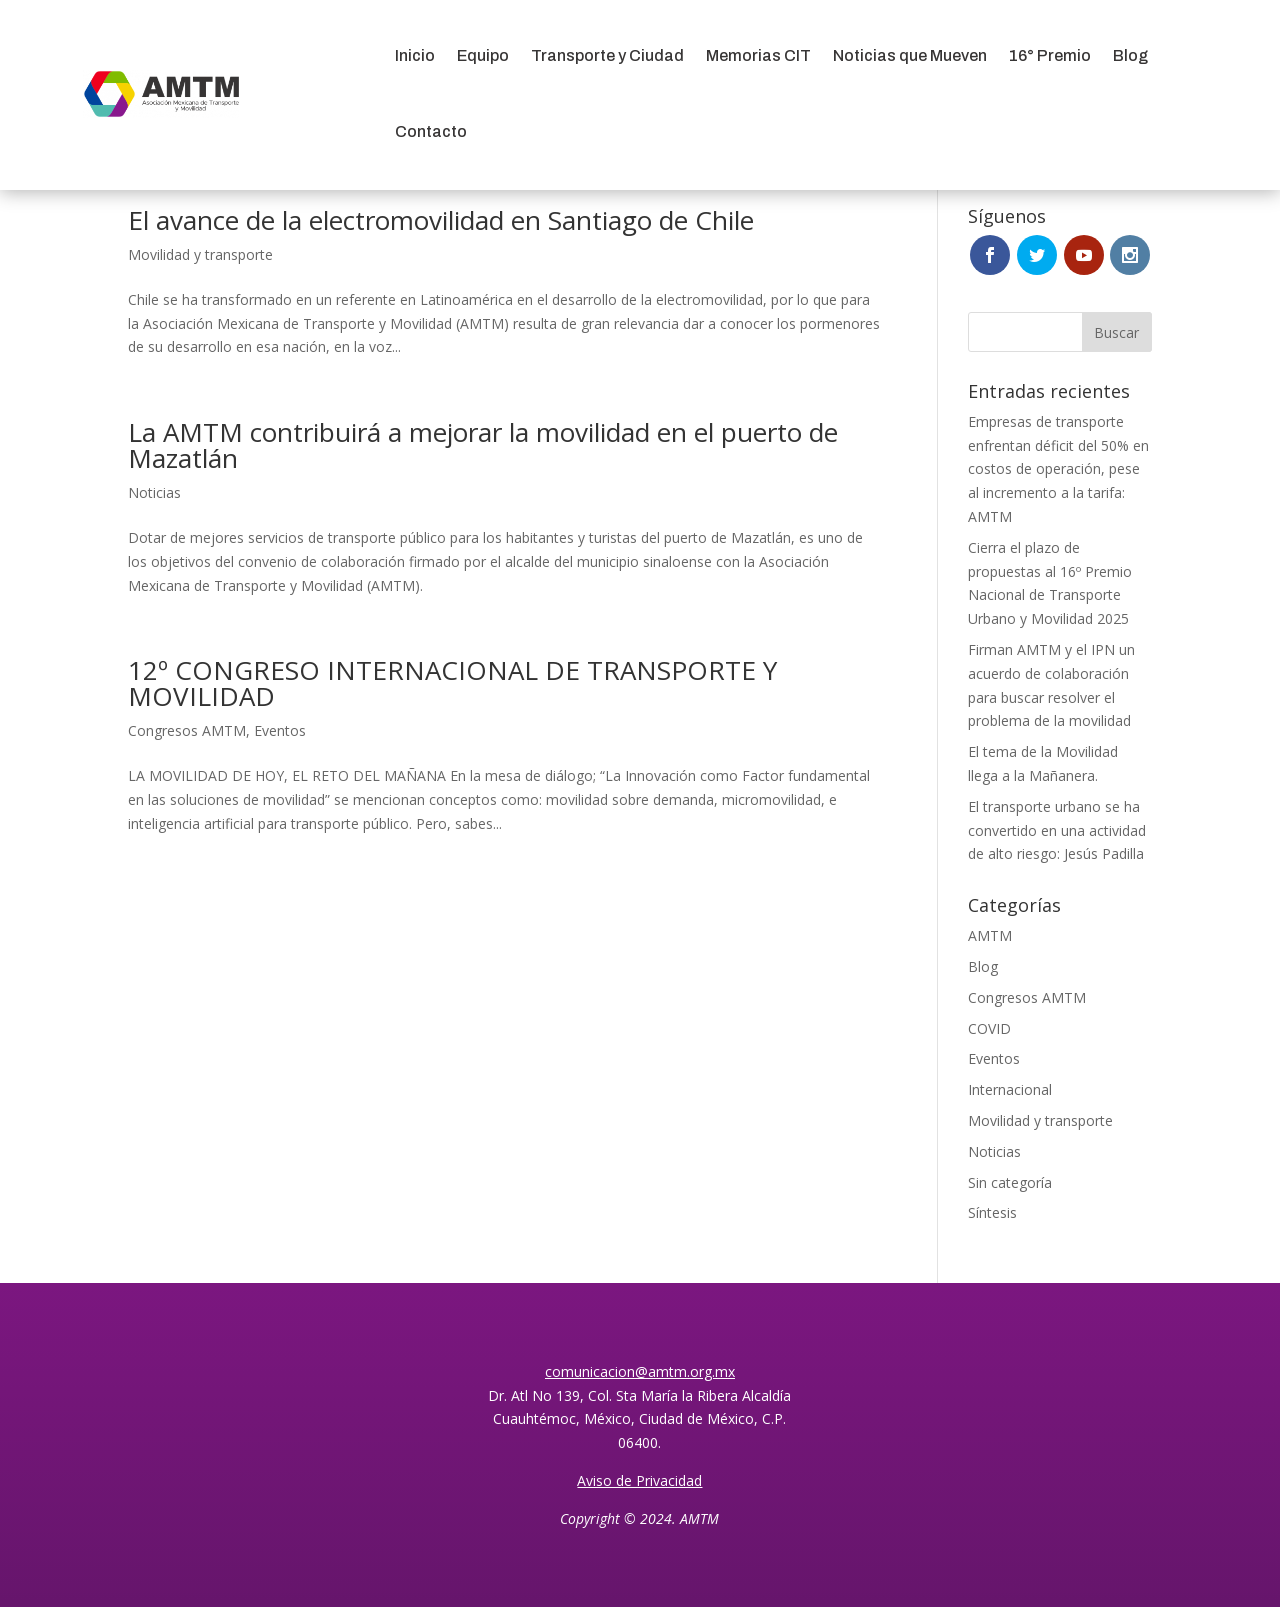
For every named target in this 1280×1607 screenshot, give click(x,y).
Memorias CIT (758, 55)
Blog (1130, 55)
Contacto (431, 131)
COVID (989, 1028)
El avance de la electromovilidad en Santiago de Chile (441, 220)
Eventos (280, 730)
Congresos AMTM (187, 730)
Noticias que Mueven (910, 55)
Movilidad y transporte (200, 254)
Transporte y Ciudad (607, 55)
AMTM (990, 935)
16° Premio (1050, 55)
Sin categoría (1010, 1182)
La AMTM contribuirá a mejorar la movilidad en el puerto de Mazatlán (483, 445)
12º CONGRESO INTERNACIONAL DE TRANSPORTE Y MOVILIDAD (452, 683)
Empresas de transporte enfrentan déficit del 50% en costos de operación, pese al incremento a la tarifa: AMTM (1058, 469)
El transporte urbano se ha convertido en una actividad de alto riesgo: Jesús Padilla (1057, 830)
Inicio (415, 55)
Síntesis (992, 1212)
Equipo (483, 55)
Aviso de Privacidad (639, 1480)
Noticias (154, 492)
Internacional (1010, 1089)
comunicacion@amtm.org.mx (640, 1371)
